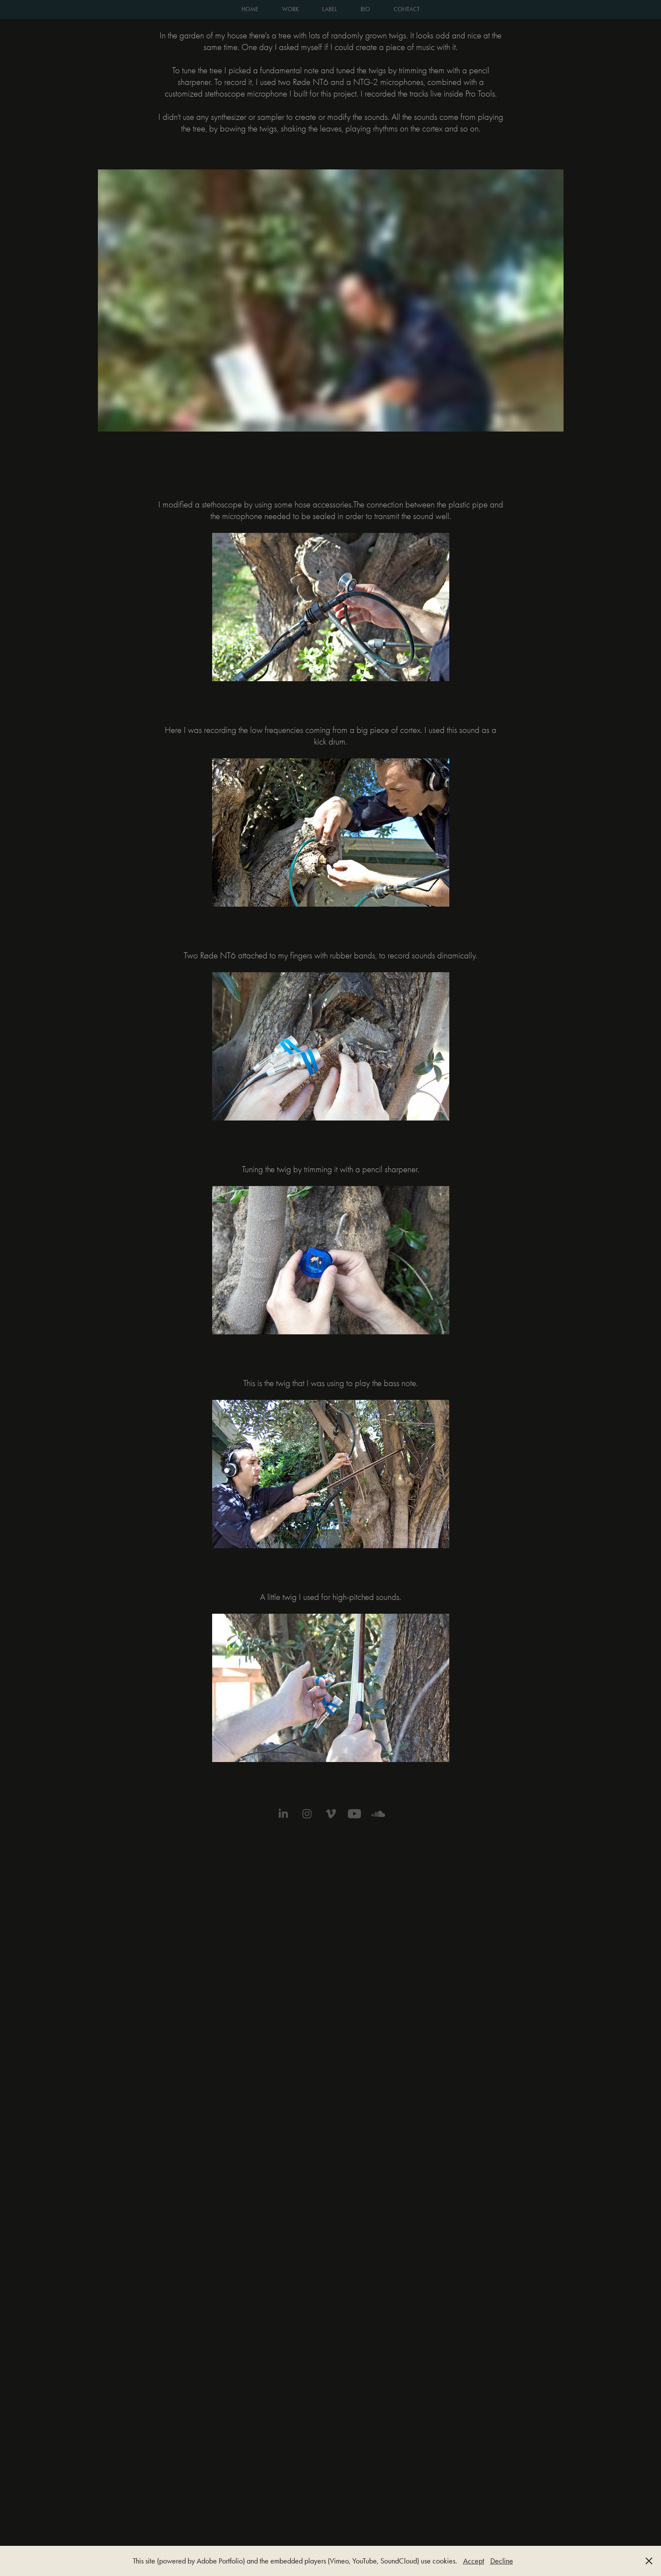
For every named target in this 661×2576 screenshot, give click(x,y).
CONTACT (407, 9)
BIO (365, 9)
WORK (290, 9)
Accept (473, 2561)
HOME (249, 9)
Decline (501, 2561)
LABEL (329, 9)
